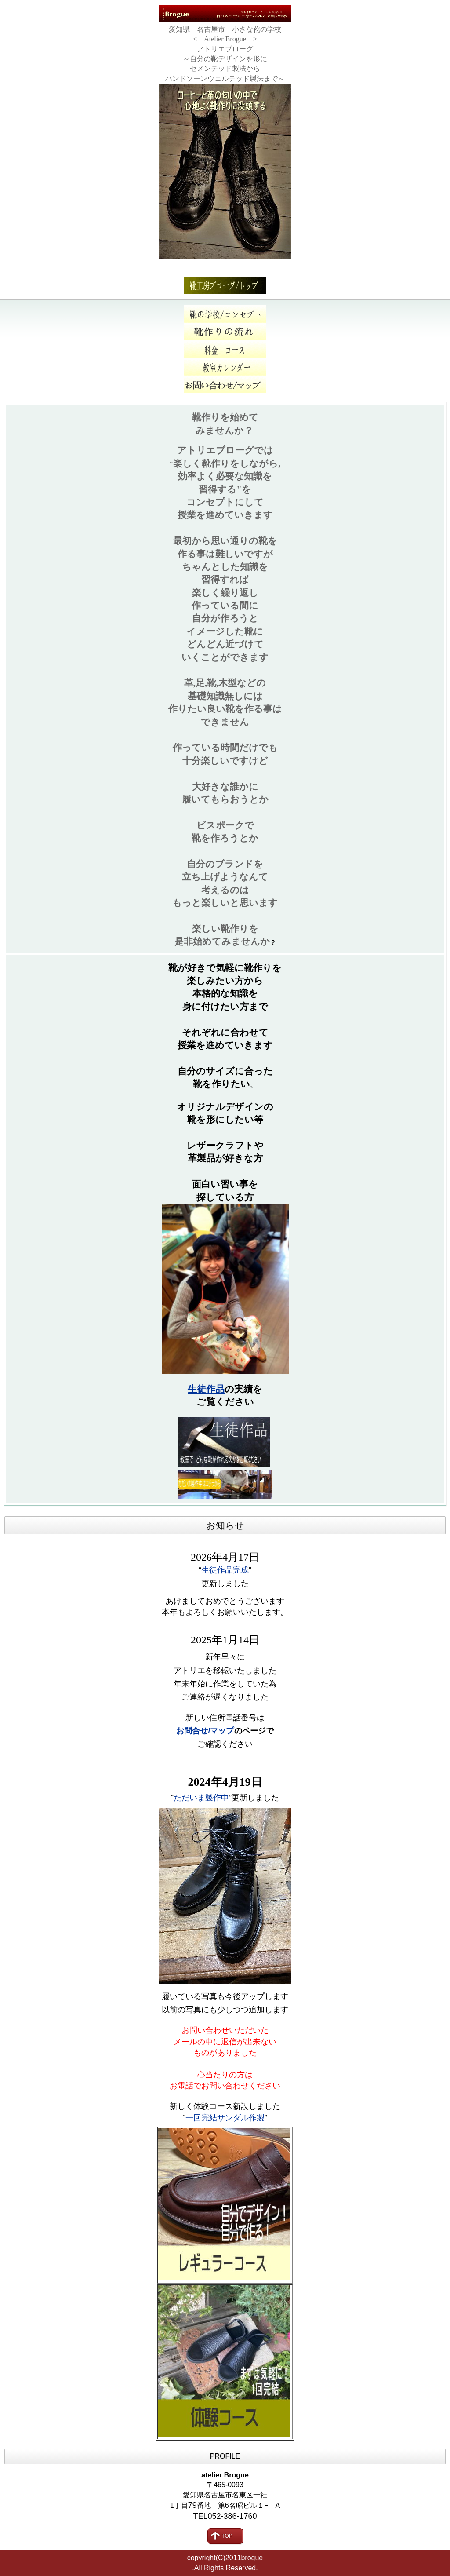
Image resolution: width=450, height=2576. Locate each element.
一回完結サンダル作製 (225, 2117)
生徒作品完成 (225, 1569)
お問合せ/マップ (205, 1730)
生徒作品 (206, 1389)
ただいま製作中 (201, 1797)
